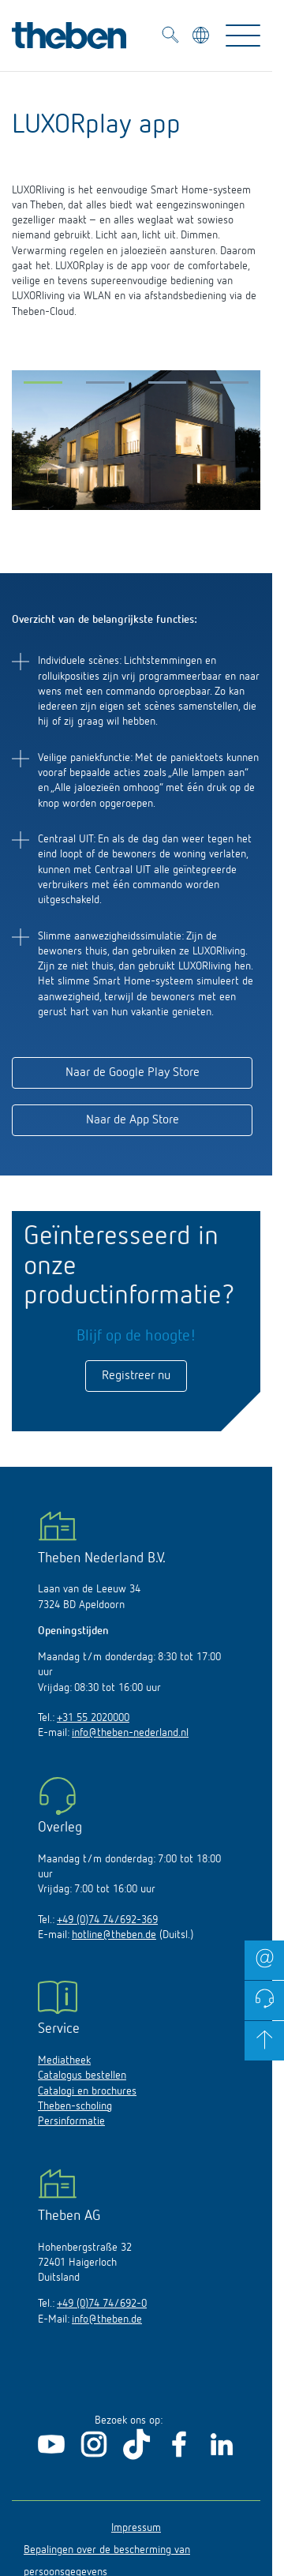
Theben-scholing (75, 2106)
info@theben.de (107, 2319)
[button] (43, 386)
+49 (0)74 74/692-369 (107, 1919)
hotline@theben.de (114, 1934)
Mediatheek (64, 2060)
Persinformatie (71, 2121)
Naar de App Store (132, 1120)
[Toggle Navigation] (243, 35)
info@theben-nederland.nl (130, 1732)
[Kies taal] (202, 37)
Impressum (136, 2527)
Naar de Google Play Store (132, 1073)
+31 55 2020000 (93, 1717)
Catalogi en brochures (87, 2091)
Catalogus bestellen (82, 2075)
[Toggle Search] (170, 37)
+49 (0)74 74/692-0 (102, 2303)
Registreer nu (136, 1376)
